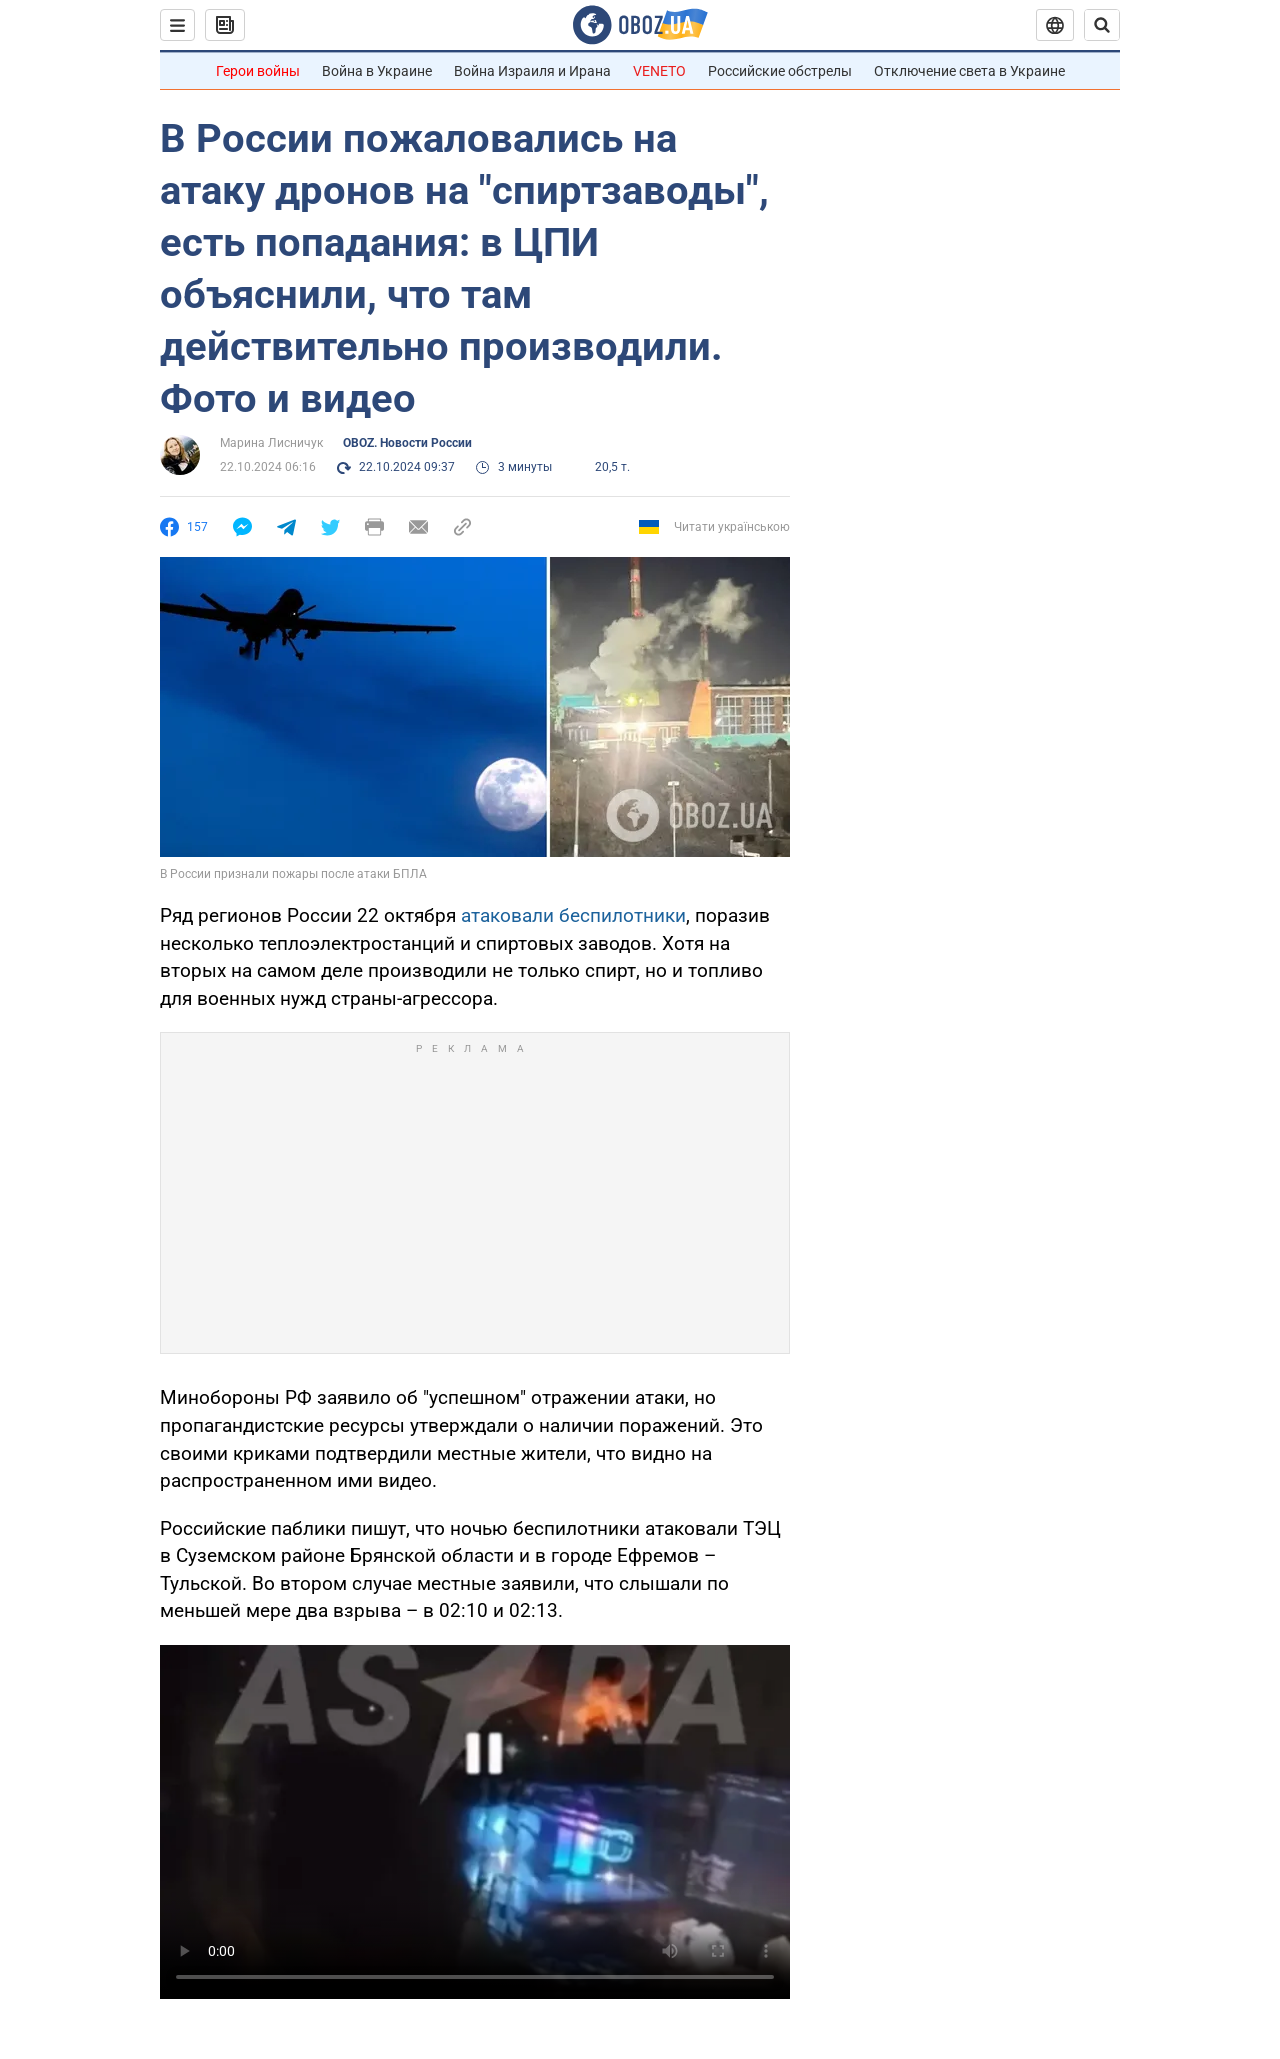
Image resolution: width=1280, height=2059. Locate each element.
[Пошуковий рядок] (1102, 25)
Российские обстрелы (780, 71)
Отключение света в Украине (969, 71)
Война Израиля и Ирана (532, 71)
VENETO (659, 71)
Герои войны (258, 71)
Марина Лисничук (271, 443)
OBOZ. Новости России (407, 443)
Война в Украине (377, 71)
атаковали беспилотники (573, 915)
